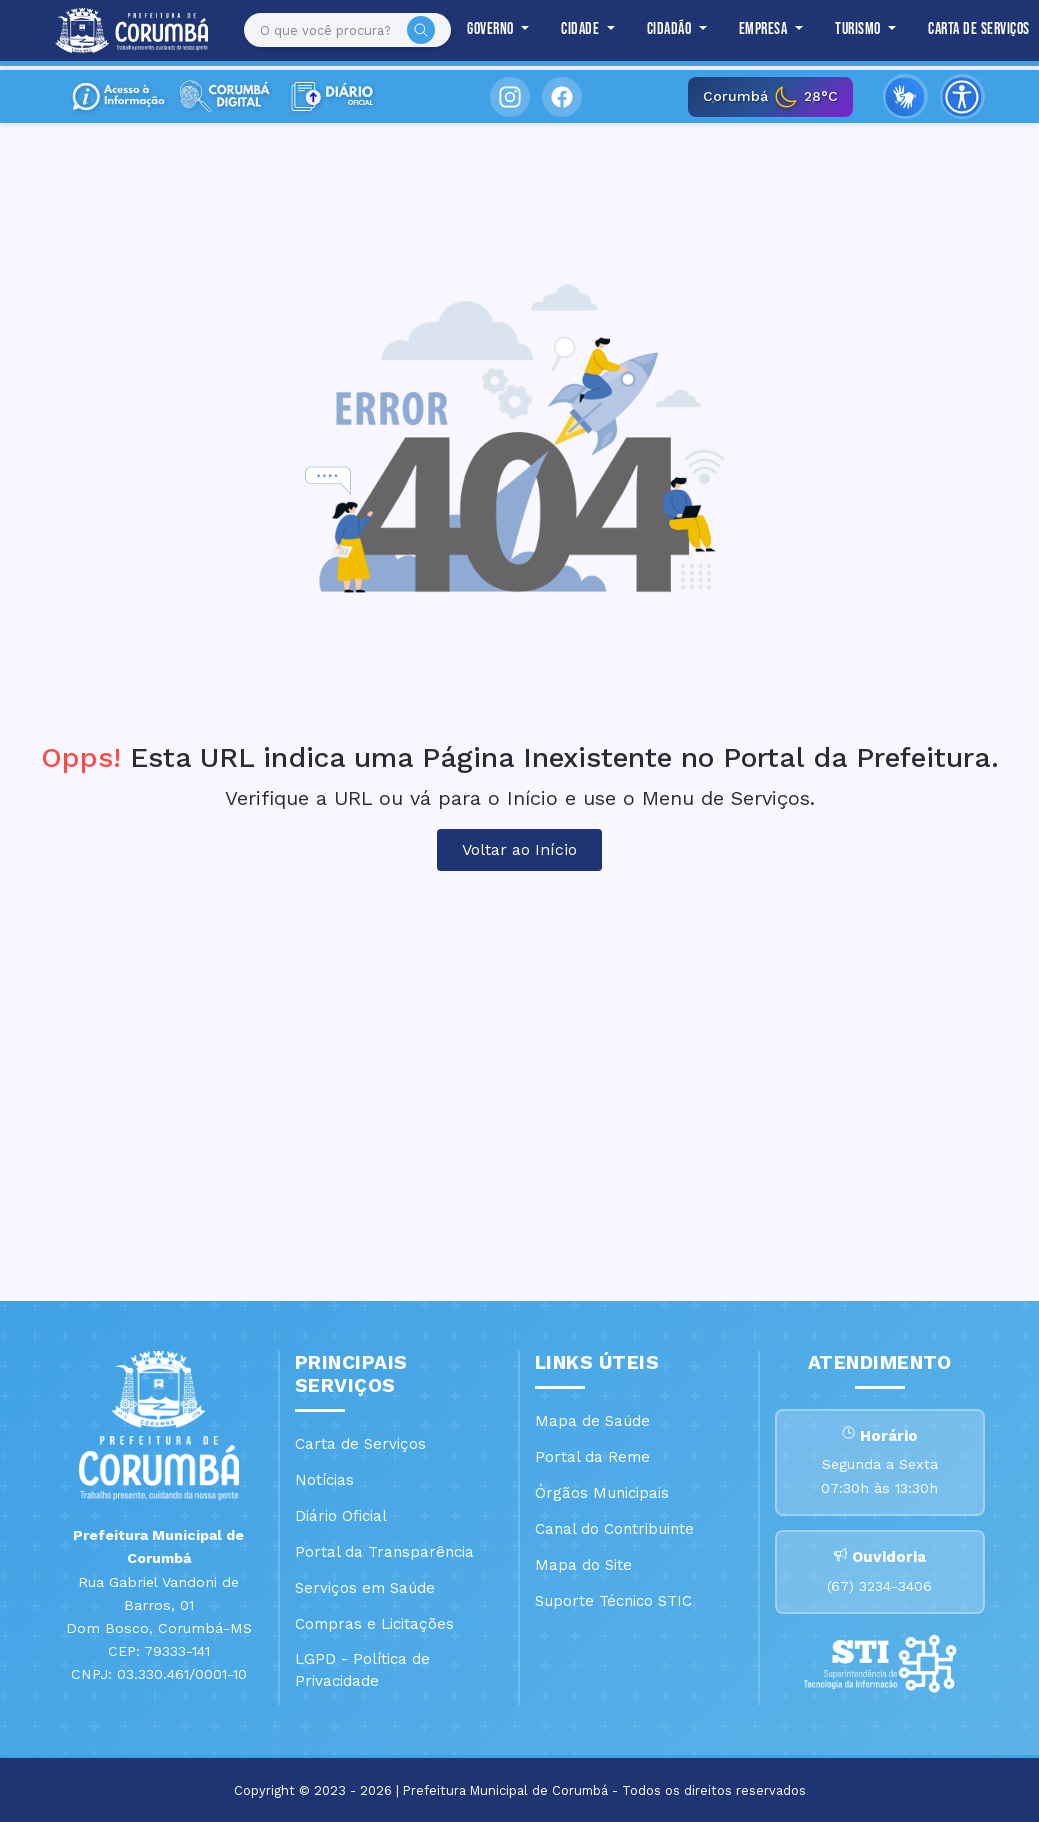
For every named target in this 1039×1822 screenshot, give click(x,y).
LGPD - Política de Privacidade (362, 1670)
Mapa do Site (583, 1565)
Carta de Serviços (969, 30)
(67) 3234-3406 (879, 1590)
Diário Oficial (341, 1516)
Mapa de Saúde (592, 1421)
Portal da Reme (592, 1457)
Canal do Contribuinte (614, 1529)
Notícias (324, 1480)
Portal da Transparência (384, 1552)
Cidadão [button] (661, 30)
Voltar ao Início (519, 849)
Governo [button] (482, 30)
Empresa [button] (755, 30)
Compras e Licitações (374, 1624)
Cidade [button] (572, 30)
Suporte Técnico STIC (613, 1601)
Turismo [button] (849, 30)
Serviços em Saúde (365, 1588)
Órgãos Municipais (602, 1493)
